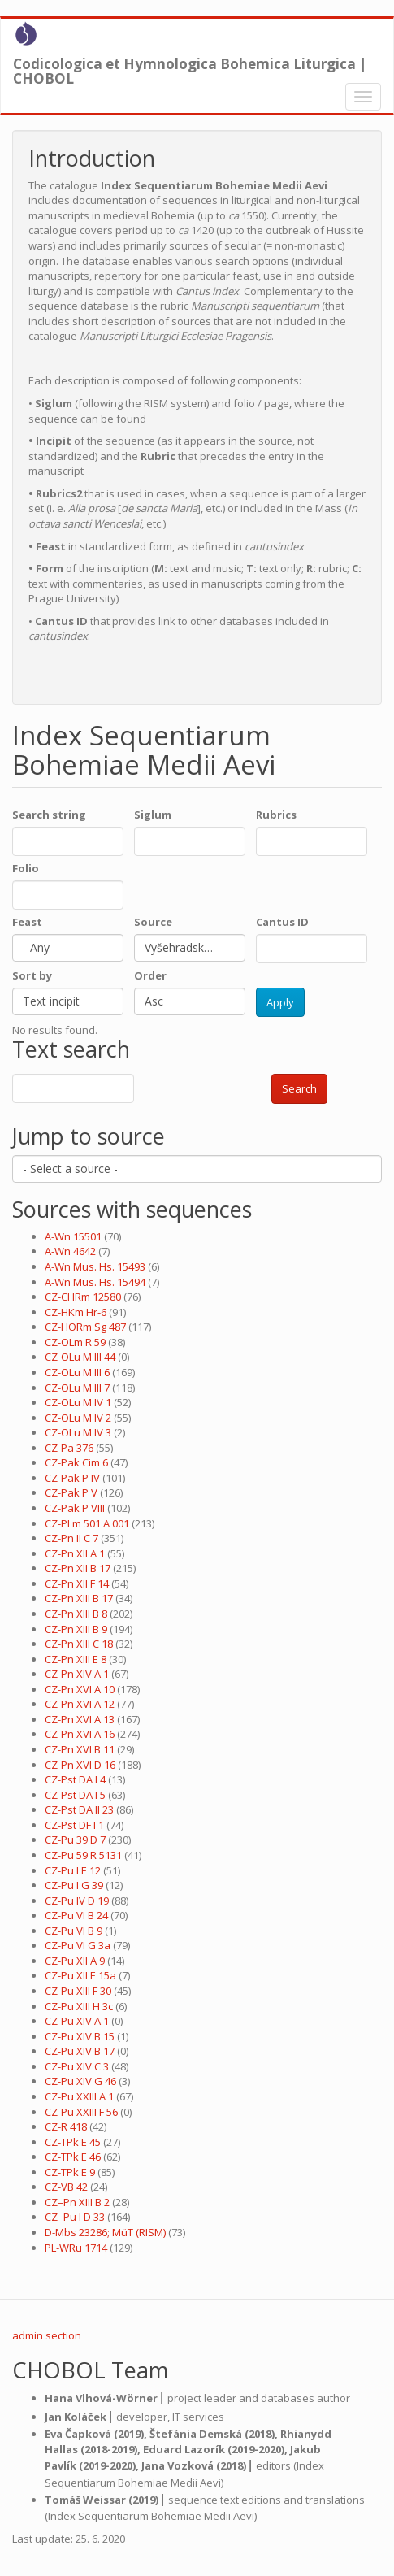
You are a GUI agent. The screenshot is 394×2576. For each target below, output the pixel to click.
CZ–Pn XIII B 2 (77, 2202)
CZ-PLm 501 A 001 (87, 1523)
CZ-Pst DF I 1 (74, 1825)
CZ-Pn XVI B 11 (80, 1749)
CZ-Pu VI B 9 (73, 1930)
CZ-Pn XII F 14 (77, 1583)
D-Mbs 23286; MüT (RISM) (105, 2232)
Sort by (32, 975)
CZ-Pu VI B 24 (76, 1915)
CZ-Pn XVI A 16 (80, 1734)
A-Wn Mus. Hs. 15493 (95, 1266)
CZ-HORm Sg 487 (85, 1326)
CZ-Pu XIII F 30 (78, 1990)
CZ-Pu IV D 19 (77, 1900)
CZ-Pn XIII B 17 (79, 1598)
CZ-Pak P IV (72, 1477)
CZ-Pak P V (71, 1492)
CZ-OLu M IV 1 (78, 1402)
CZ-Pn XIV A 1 (77, 1673)
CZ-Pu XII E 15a (80, 1975)
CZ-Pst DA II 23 (79, 1809)
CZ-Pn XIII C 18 (79, 1643)
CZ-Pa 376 (69, 1447)
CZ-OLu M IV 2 (78, 1417)
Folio (25, 868)
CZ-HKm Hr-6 (75, 1312)
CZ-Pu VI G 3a (77, 1945)
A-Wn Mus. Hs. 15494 (95, 1282)
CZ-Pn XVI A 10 (80, 1689)
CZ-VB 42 (66, 2186)
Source (153, 921)
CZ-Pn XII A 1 (75, 1553)
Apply (280, 1002)
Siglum (152, 814)
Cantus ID (282, 921)
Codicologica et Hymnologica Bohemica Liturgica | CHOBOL (190, 67)
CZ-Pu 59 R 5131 (83, 1855)
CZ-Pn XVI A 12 (80, 1703)
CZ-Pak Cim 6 (76, 1462)
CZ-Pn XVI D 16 (80, 1764)
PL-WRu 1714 (76, 2247)
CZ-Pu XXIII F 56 (81, 2112)
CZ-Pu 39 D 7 (75, 1839)
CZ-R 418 (66, 2126)
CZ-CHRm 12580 (83, 1296)
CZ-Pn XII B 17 (77, 1568)
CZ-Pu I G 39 (74, 1885)
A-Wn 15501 (73, 1236)
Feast (27, 921)
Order (150, 975)
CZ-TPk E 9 (70, 2172)
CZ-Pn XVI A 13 (80, 1719)
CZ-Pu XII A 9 (75, 1960)
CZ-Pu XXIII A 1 (79, 2096)
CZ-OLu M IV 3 (78, 1432)
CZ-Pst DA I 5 (75, 1795)
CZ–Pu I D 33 (75, 2216)
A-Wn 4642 (70, 1251)
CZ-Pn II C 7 (71, 1538)
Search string (49, 814)
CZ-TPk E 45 (73, 2142)
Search (299, 1088)
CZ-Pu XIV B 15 (80, 2036)
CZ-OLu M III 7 (77, 1387)
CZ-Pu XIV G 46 (80, 2081)
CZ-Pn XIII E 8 (75, 1659)
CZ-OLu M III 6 (77, 1372)
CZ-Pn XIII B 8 (76, 1613)
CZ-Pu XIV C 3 (77, 2066)
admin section (46, 2335)
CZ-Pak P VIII (75, 1508)
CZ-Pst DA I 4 (75, 1779)
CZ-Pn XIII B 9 (76, 1629)
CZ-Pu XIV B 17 (80, 2051)
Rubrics (276, 814)
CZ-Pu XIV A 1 (77, 2020)
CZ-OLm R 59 (75, 1342)
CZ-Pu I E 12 (73, 1870)
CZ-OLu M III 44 (80, 1356)
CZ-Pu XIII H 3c (79, 2006)
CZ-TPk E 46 (73, 2156)
